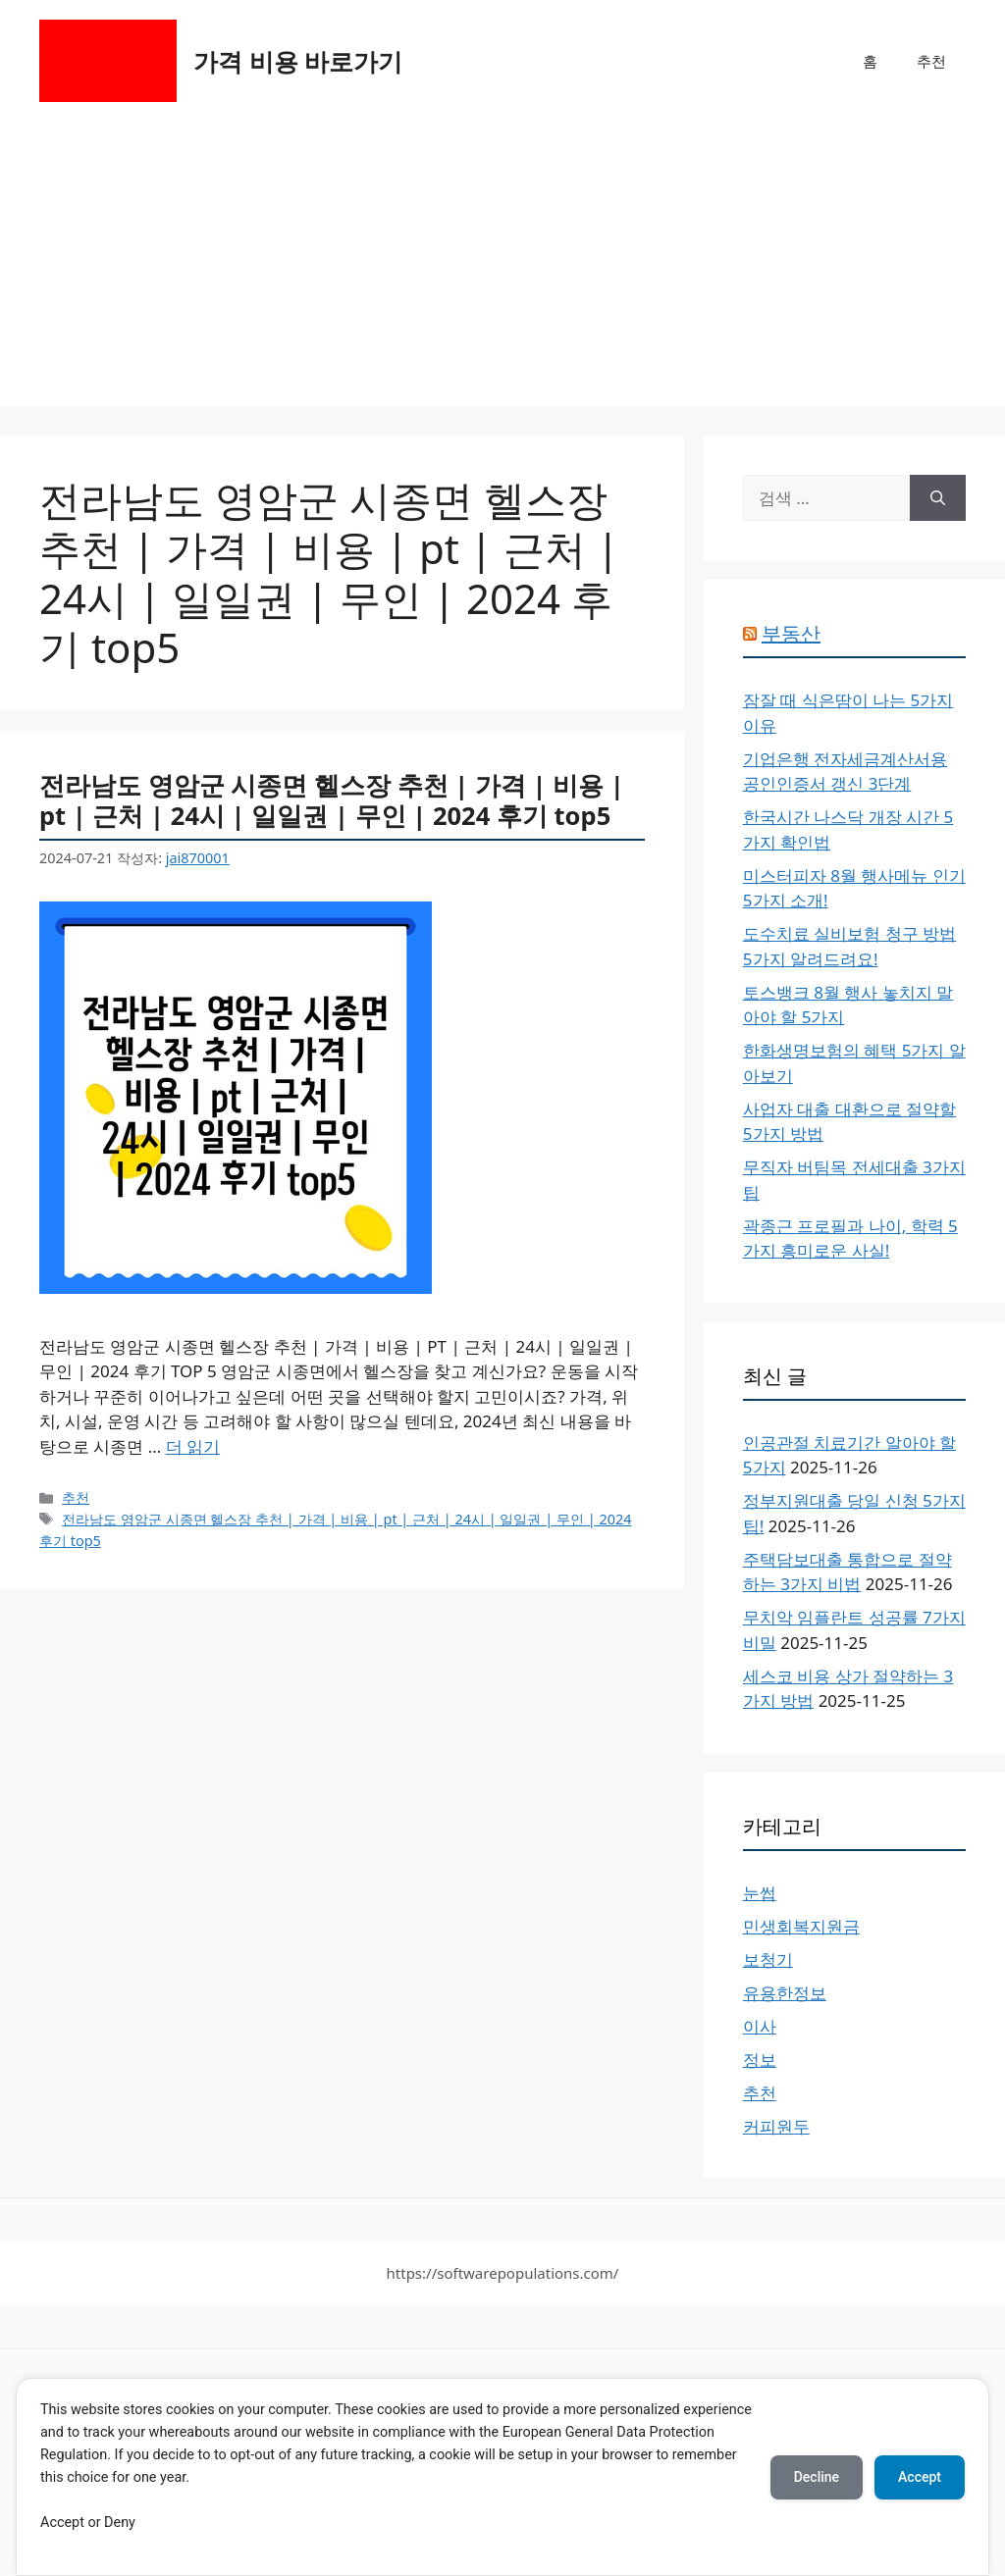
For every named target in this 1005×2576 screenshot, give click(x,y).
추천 (931, 61)
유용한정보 (784, 1993)
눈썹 (759, 1892)
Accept (919, 2477)
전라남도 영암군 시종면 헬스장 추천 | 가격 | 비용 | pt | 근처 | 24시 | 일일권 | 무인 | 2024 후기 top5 (331, 800)
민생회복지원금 (801, 1926)
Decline (816, 2477)
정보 (759, 2059)
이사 (759, 2026)
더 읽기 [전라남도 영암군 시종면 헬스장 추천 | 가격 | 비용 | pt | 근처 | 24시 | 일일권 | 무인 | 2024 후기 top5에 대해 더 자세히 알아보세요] (193, 1446)
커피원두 (776, 2126)
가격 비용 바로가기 (297, 60)
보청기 (768, 1959)
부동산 (791, 633)
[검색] (938, 498)
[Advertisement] (502, 268)
